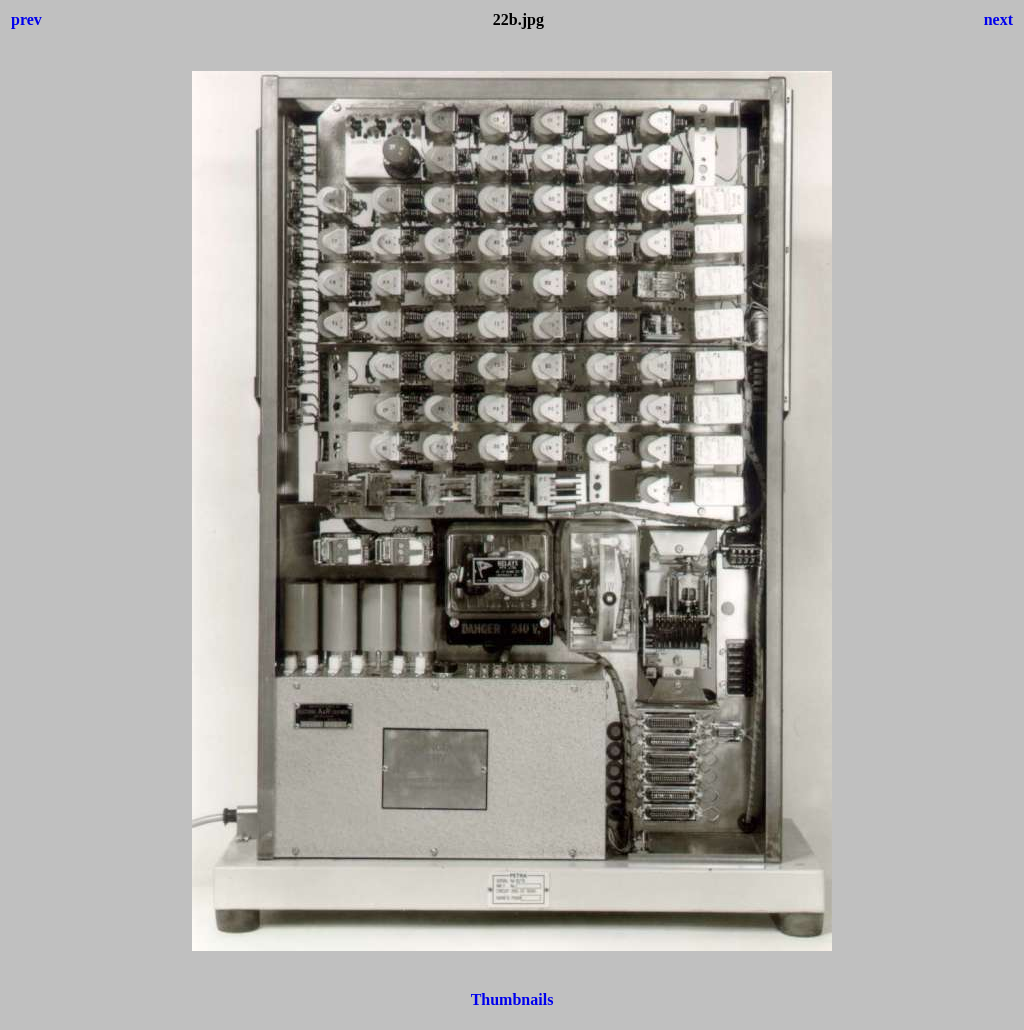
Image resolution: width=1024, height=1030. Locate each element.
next (998, 19)
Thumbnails (512, 999)
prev (26, 19)
